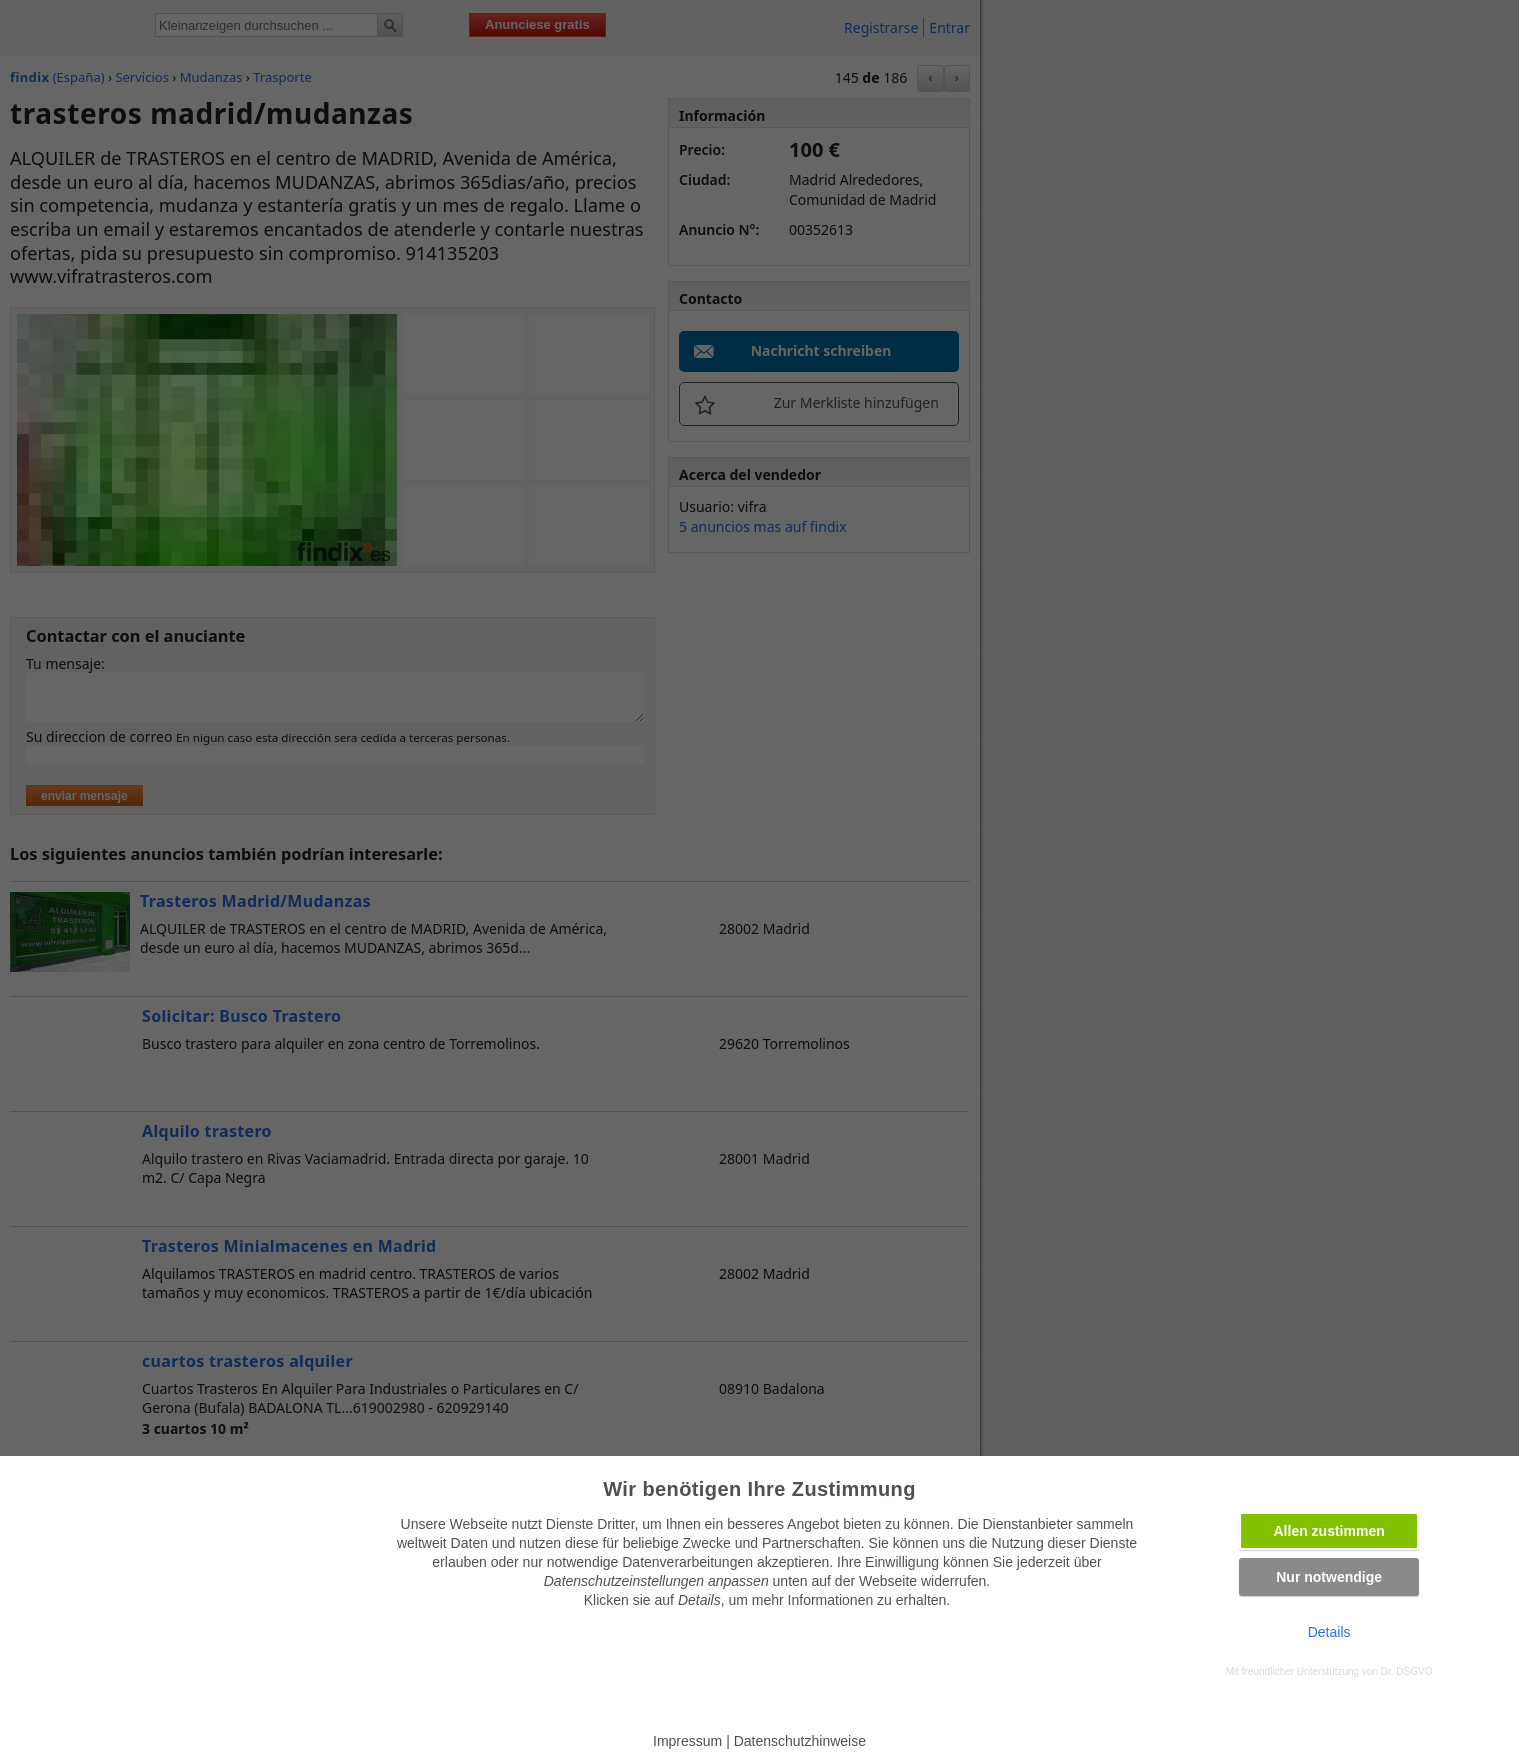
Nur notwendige (1329, 1577)
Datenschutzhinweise (800, 1741)
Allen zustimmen (1329, 1531)
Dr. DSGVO (1407, 1671)
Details (1329, 1632)
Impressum (687, 1741)
